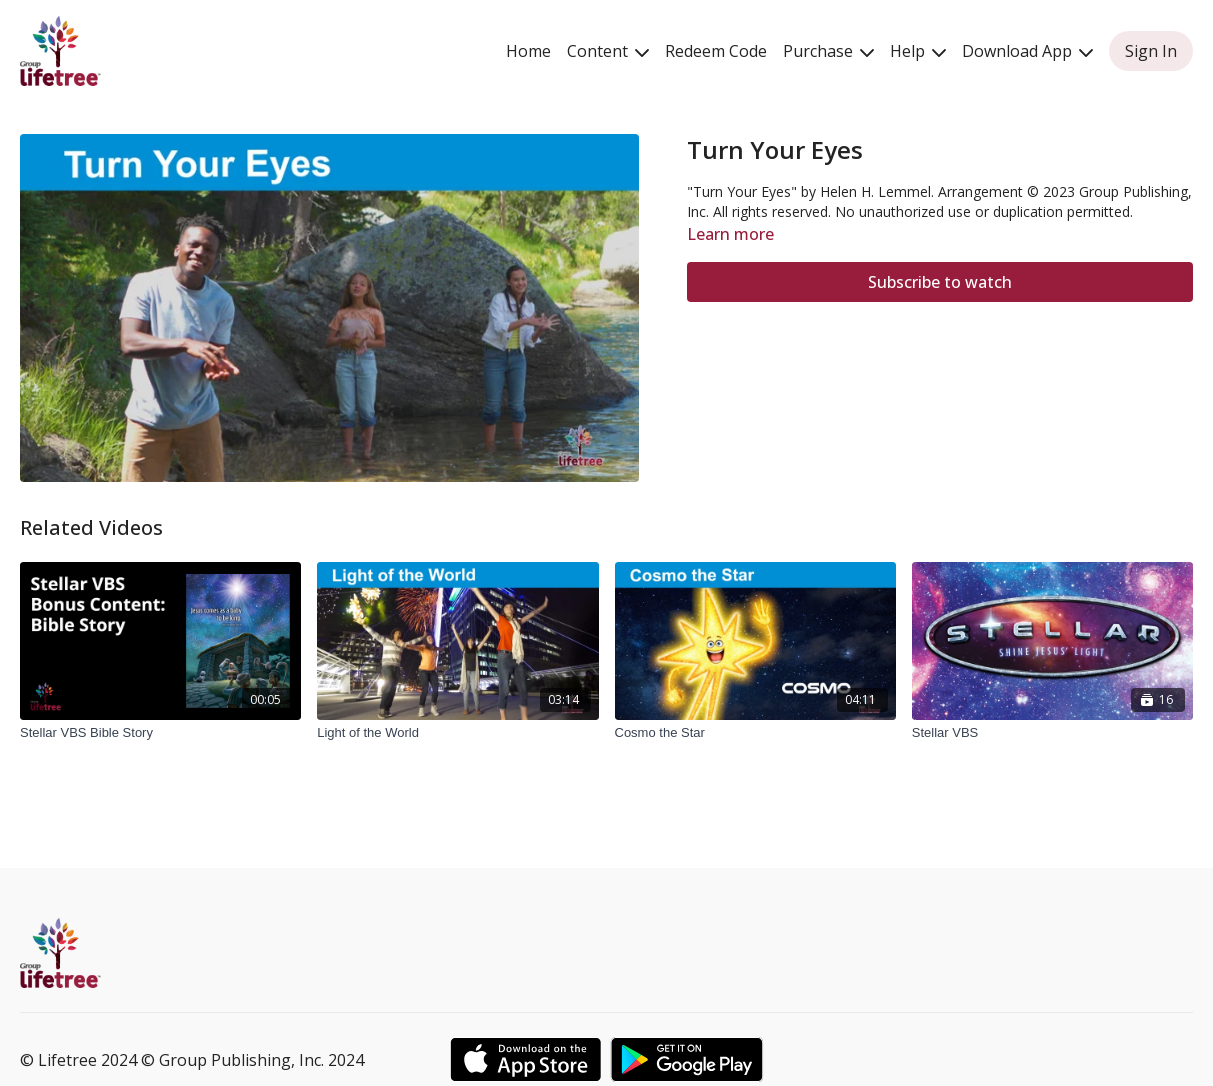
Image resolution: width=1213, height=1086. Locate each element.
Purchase (828, 51)
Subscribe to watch (940, 282)
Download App (1027, 51)
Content (608, 51)
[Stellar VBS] (1052, 733)
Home (528, 51)
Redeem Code (716, 51)
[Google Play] (687, 1059)
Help (918, 51)
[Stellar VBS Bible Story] (160, 733)
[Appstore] (525, 1059)
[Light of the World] (457, 733)
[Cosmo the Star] (755, 733)
